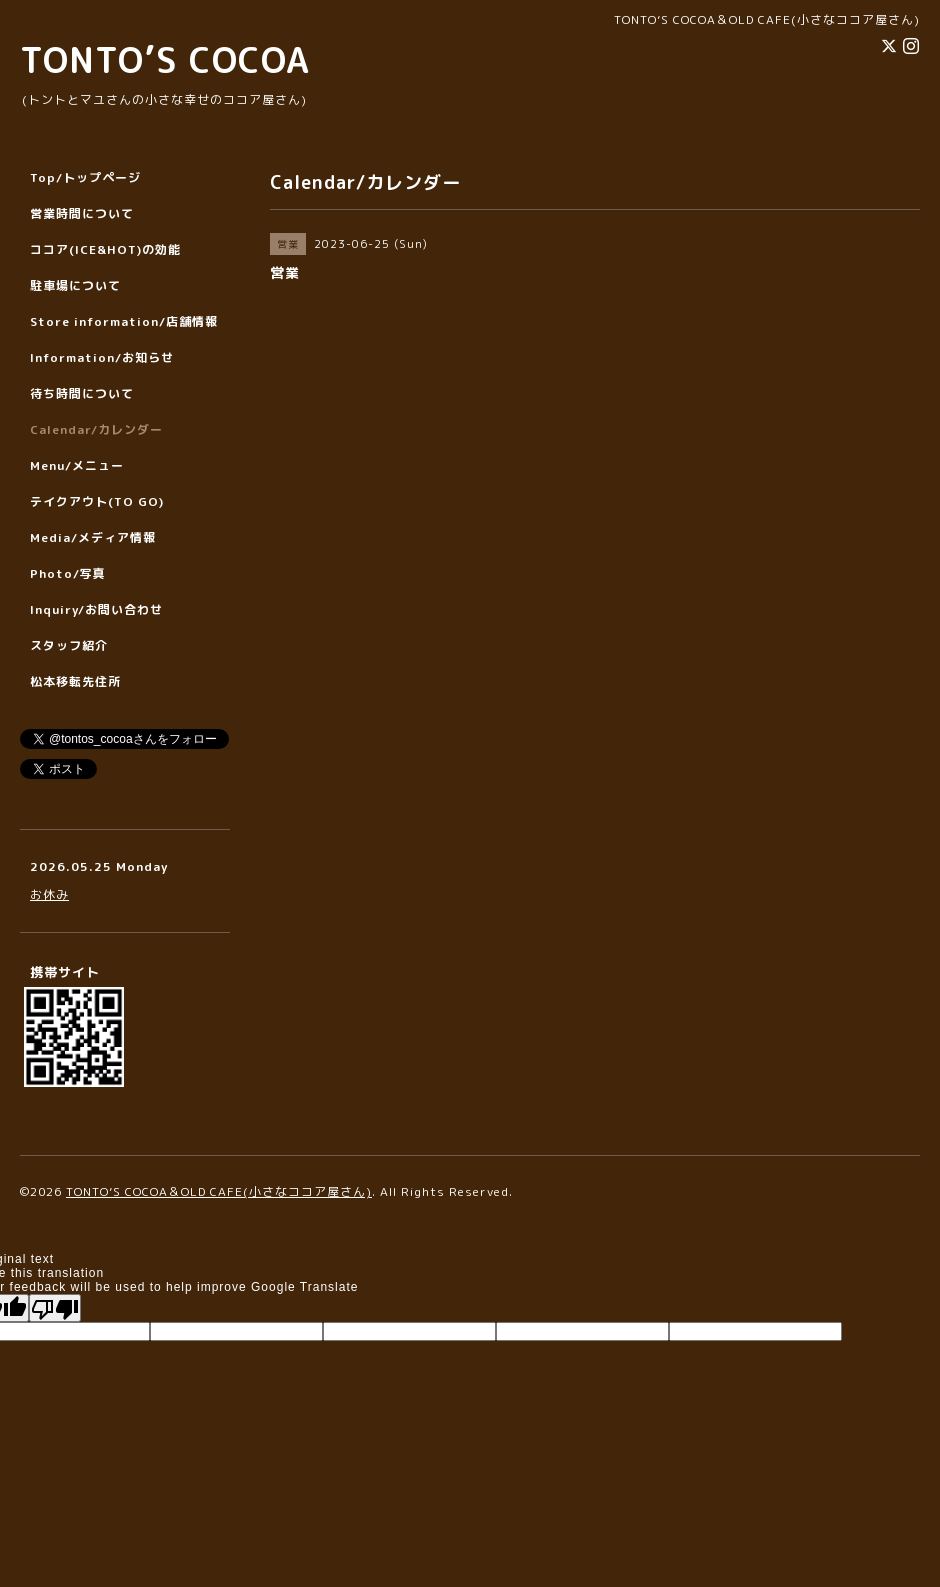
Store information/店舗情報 (124, 321)
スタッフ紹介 (69, 645)
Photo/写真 (68, 573)
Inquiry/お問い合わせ (96, 609)
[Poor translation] (55, 1308)
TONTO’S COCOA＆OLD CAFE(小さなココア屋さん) (219, 1191)
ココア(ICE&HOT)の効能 (105, 249)
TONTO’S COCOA (165, 59)
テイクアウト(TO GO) (97, 501)
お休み (49, 894)
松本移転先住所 (75, 681)
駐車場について (75, 285)
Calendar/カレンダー (96, 429)
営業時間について (82, 213)
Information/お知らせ (102, 357)
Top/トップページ (85, 177)
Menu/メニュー (77, 465)
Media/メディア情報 (93, 537)
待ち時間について (82, 393)
